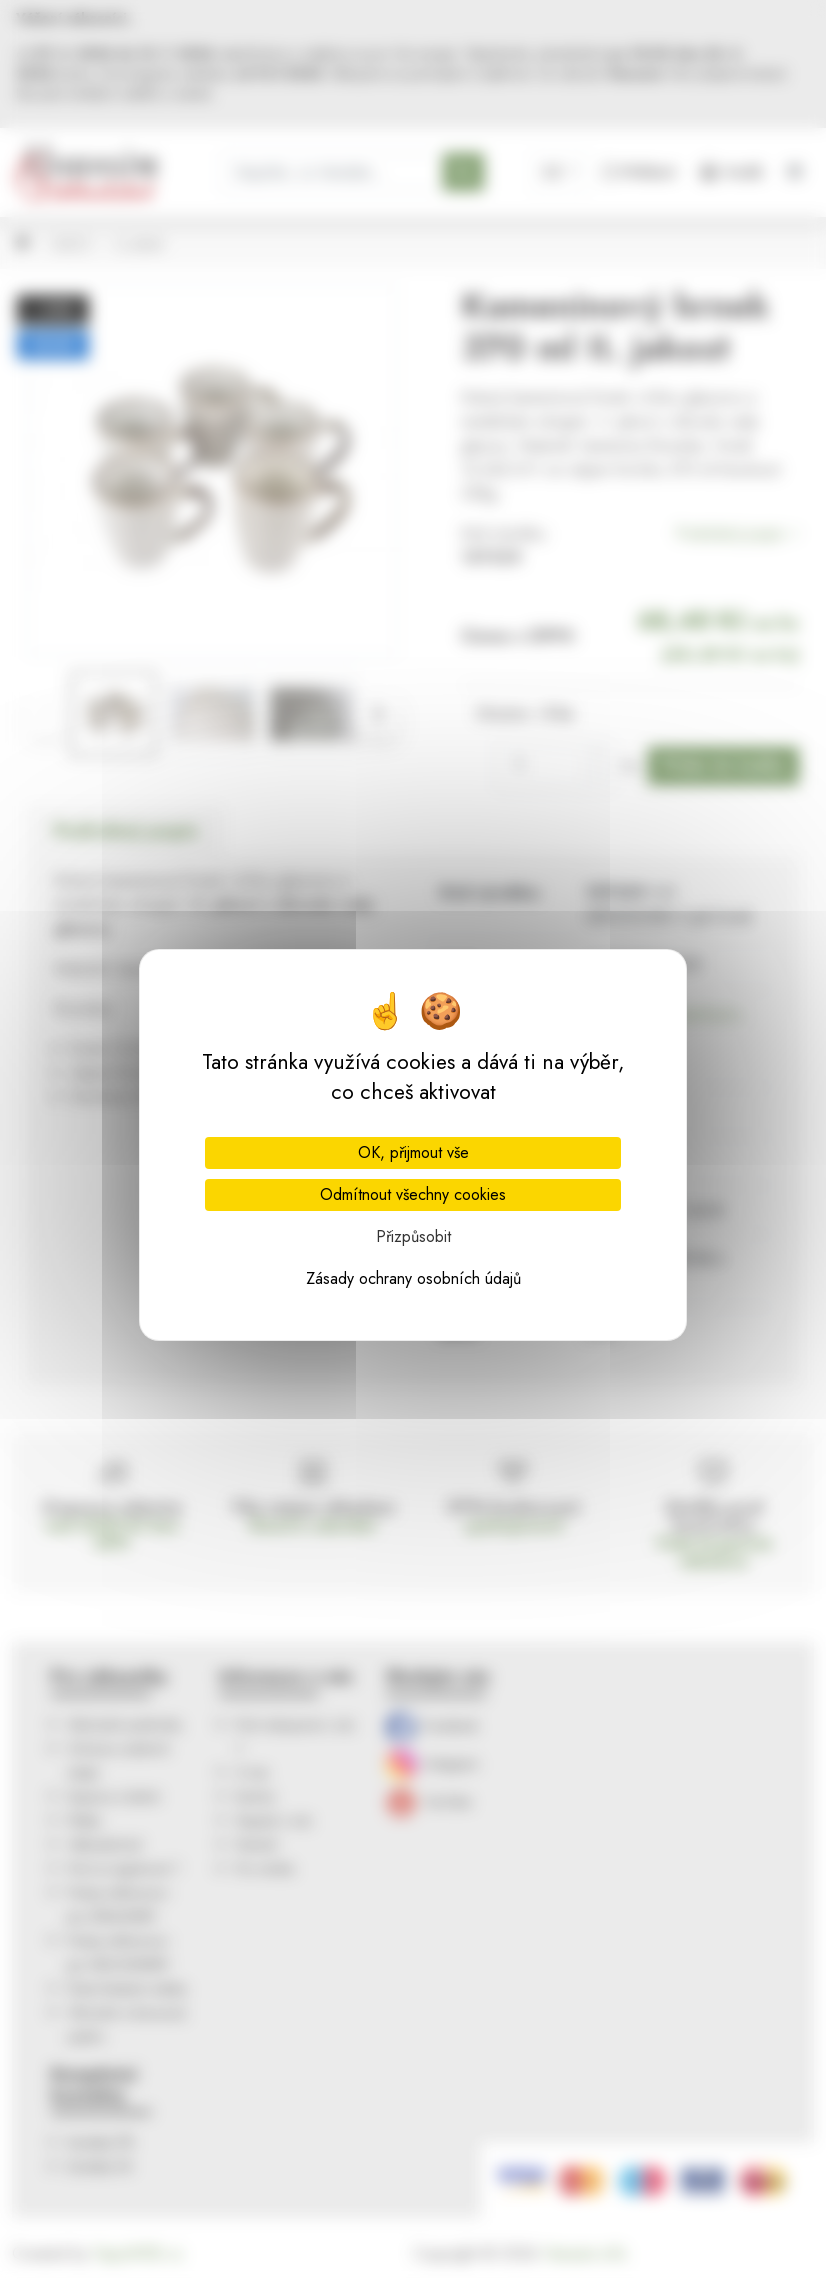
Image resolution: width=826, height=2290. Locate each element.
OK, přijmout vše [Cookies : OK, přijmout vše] (413, 1152)
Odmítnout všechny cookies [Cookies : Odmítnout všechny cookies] (413, 1194)
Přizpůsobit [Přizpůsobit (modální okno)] (413, 1236)
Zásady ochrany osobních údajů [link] (413, 1278)
